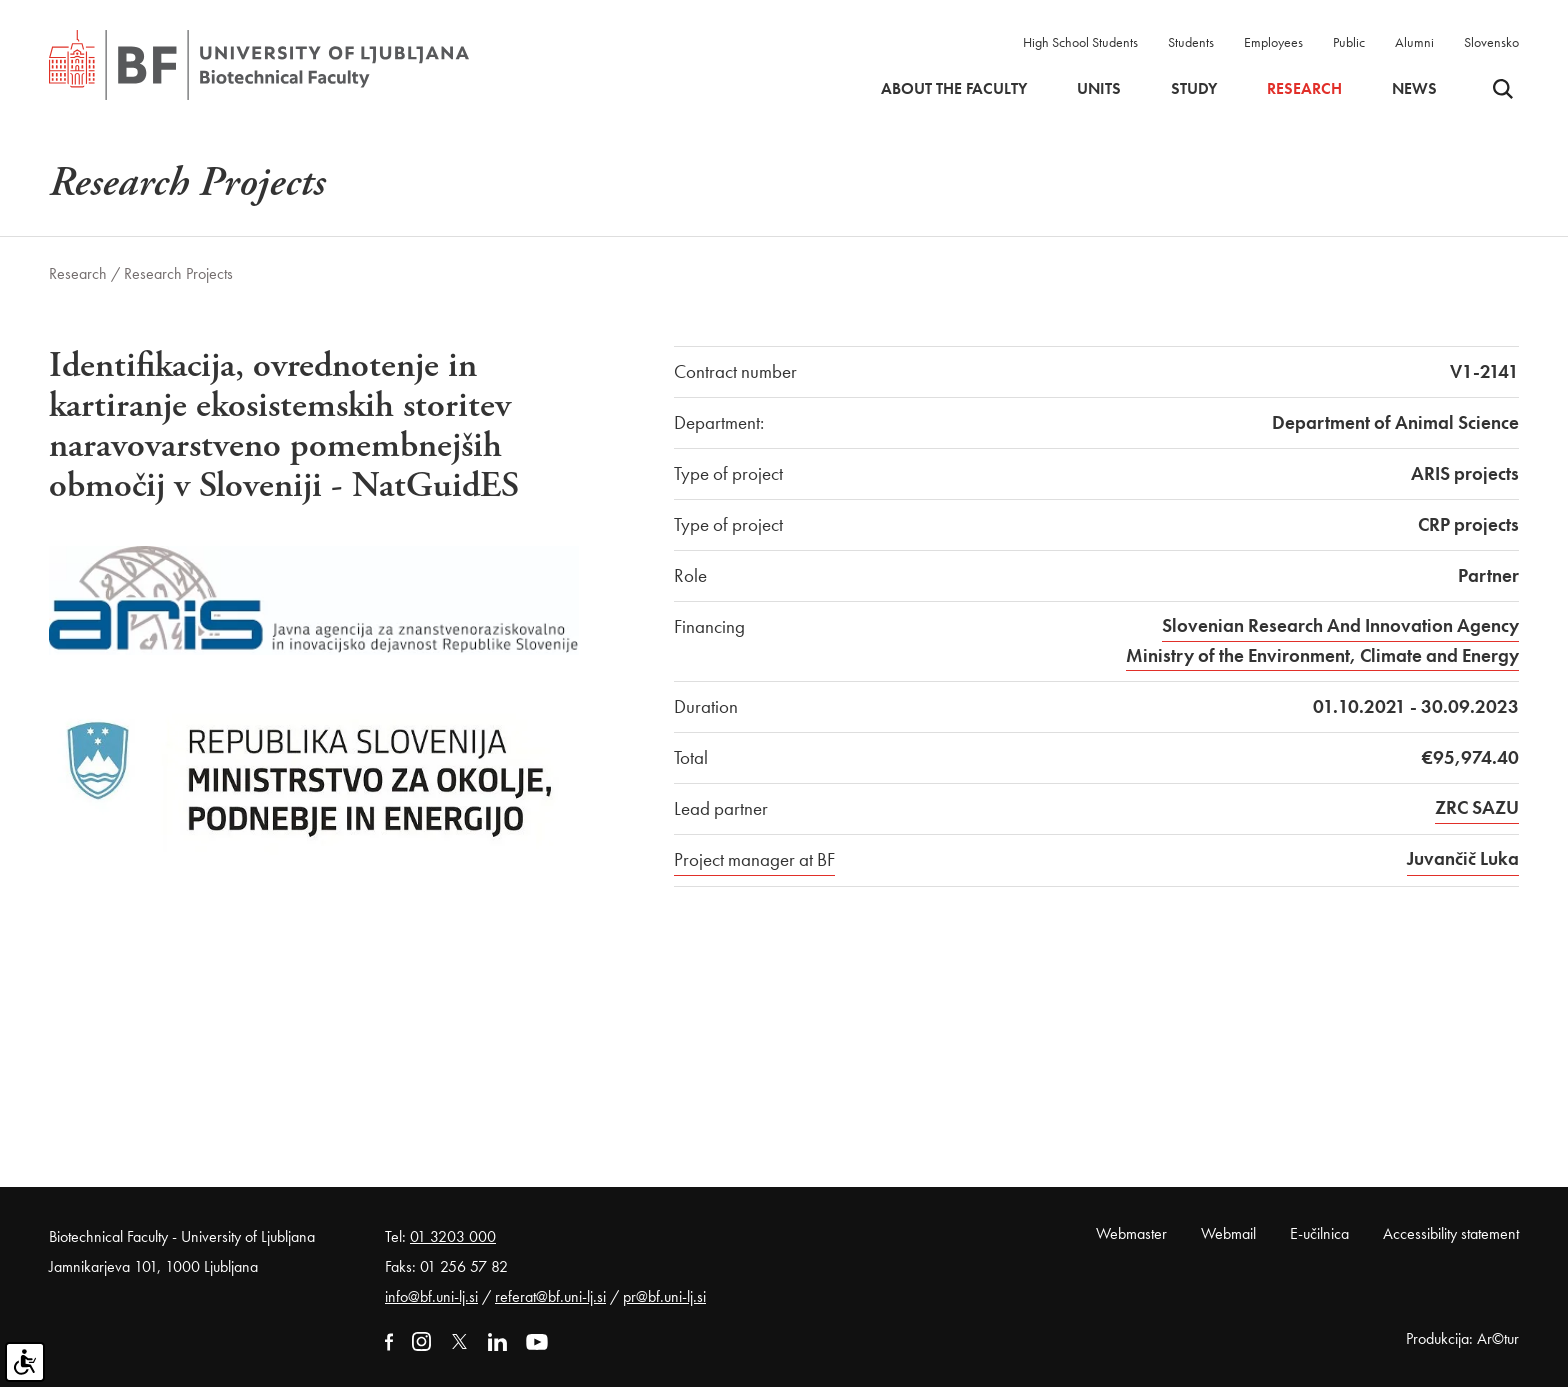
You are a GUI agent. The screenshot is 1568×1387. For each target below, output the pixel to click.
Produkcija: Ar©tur (1462, 1338)
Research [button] (1304, 89)
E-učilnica (1319, 1233)
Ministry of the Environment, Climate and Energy (1322, 655)
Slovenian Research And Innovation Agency (1340, 625)
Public (1349, 42)
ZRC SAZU (1477, 807)
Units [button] (1099, 89)
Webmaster (1131, 1233)
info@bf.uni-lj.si (431, 1296)
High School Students (1080, 42)
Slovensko (1491, 42)
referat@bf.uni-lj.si (550, 1296)
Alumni (1414, 42)
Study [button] (1194, 89)
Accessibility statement (1451, 1233)
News (1414, 89)
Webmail (1228, 1233)
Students (1191, 42)
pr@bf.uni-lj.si (664, 1296)
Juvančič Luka (1463, 858)
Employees (1273, 42)
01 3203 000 (453, 1236)
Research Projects (178, 273)
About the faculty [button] (954, 89)
